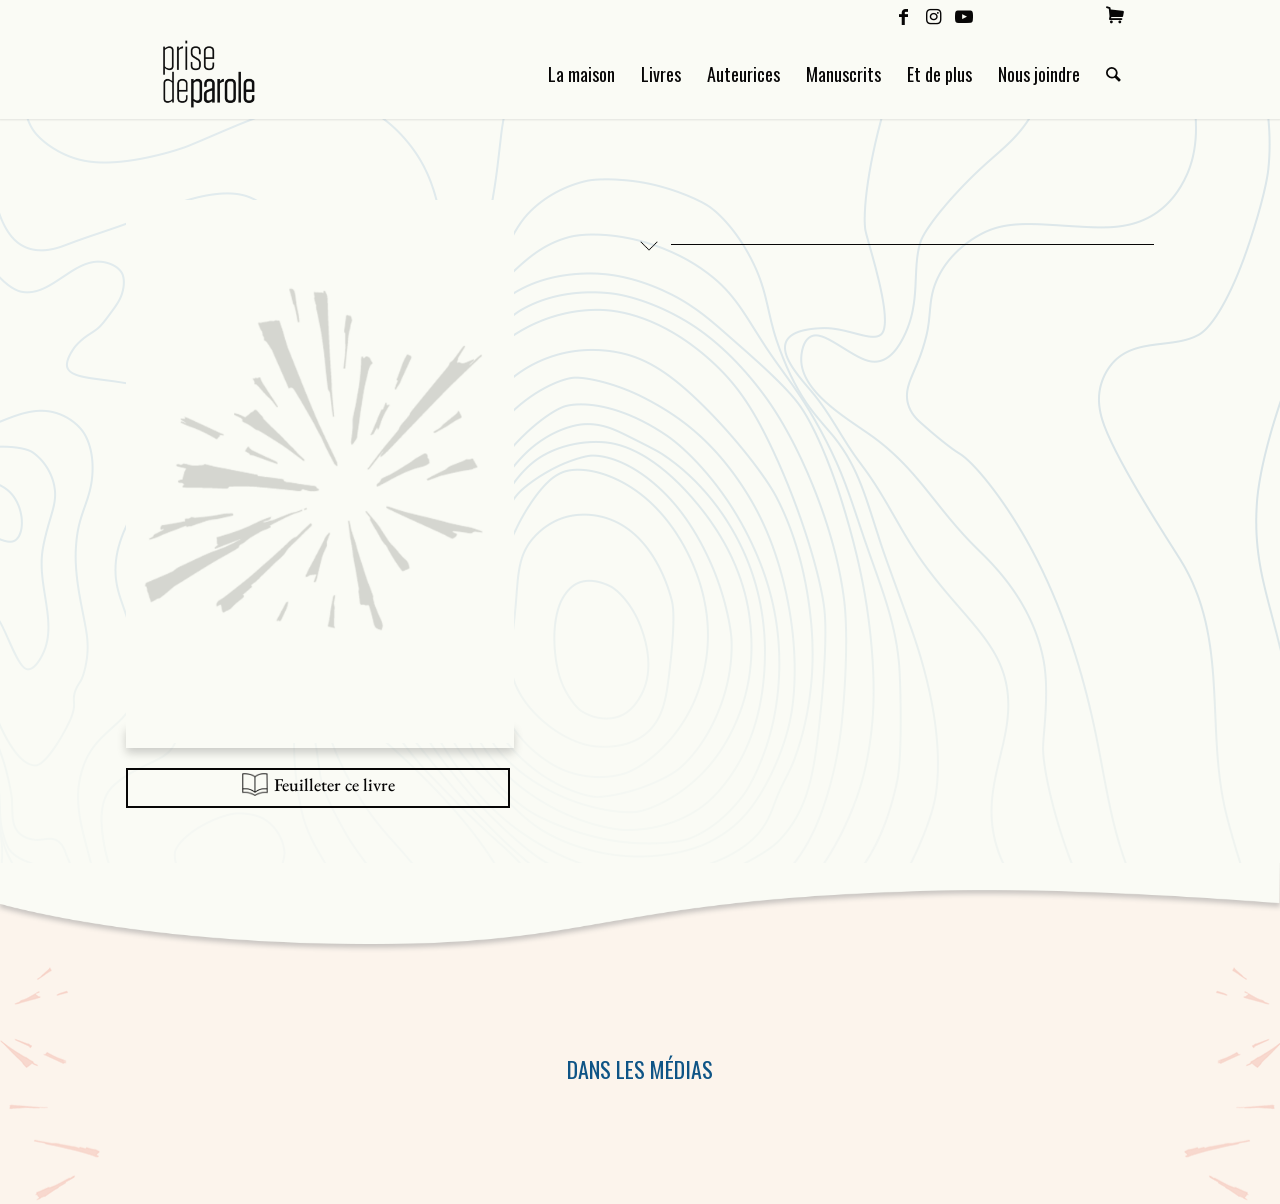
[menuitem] (1115, 15)
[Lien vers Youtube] (964, 15)
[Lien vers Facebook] (903, 15)
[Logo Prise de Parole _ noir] (232, 74)
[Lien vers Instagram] (933, 15)
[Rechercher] (1114, 74)
